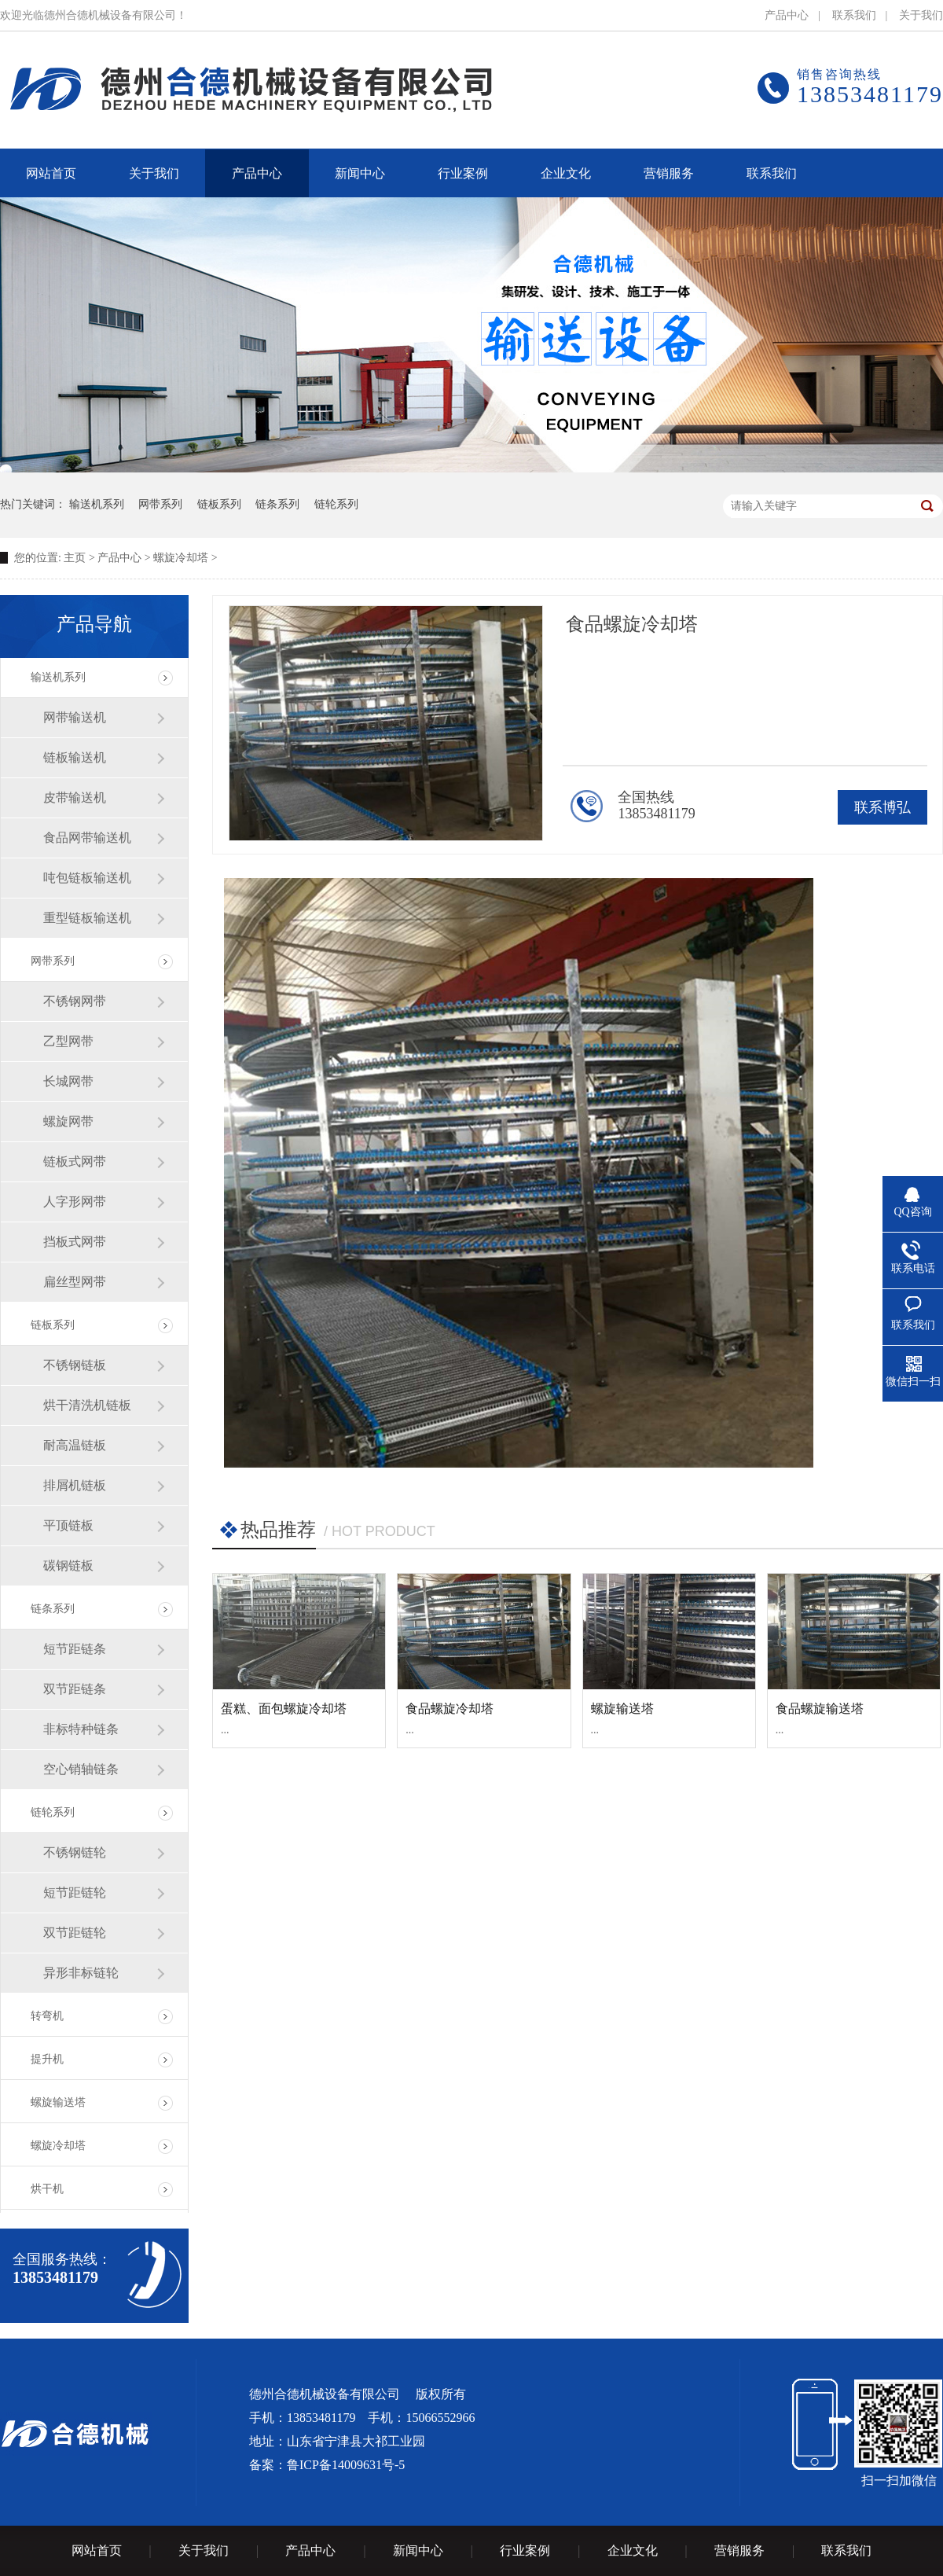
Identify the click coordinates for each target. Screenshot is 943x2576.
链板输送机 (74, 757)
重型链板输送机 (87, 917)
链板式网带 (74, 1161)
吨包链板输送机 (87, 877)
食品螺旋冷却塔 (449, 1708)
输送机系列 (96, 504)
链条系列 (277, 504)
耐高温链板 (74, 1445)
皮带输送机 (74, 797)
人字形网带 (74, 1201)
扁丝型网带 (74, 1281)
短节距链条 (74, 1648)
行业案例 (525, 2550)
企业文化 (632, 2550)
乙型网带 (68, 1041)
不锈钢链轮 (74, 1852)
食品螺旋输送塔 (820, 1708)
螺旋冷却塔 (180, 558)
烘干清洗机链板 (87, 1405)
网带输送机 (74, 717)
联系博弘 (882, 807)
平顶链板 (68, 1525)
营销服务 (739, 2550)
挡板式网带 (74, 1241)
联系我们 (854, 15)
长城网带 (68, 1081)
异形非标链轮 (81, 1972)
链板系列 (219, 504)
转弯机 (47, 2016)
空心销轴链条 (81, 1769)
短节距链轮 (74, 1892)
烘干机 (47, 2189)
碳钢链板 (68, 1565)
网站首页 (97, 2550)
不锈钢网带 (74, 1001)
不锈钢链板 (74, 1365)
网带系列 (160, 504)
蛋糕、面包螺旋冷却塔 (284, 1708)
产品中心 (787, 15)
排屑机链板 (74, 1485)
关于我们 (921, 15)
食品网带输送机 (87, 837)
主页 (75, 558)
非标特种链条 (81, 1729)
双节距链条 (74, 1689)
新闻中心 (418, 2550)
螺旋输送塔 (58, 2102)
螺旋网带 (68, 1121)
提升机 (47, 2059)
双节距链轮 (74, 1932)
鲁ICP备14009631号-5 (346, 2464)
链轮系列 (336, 504)
